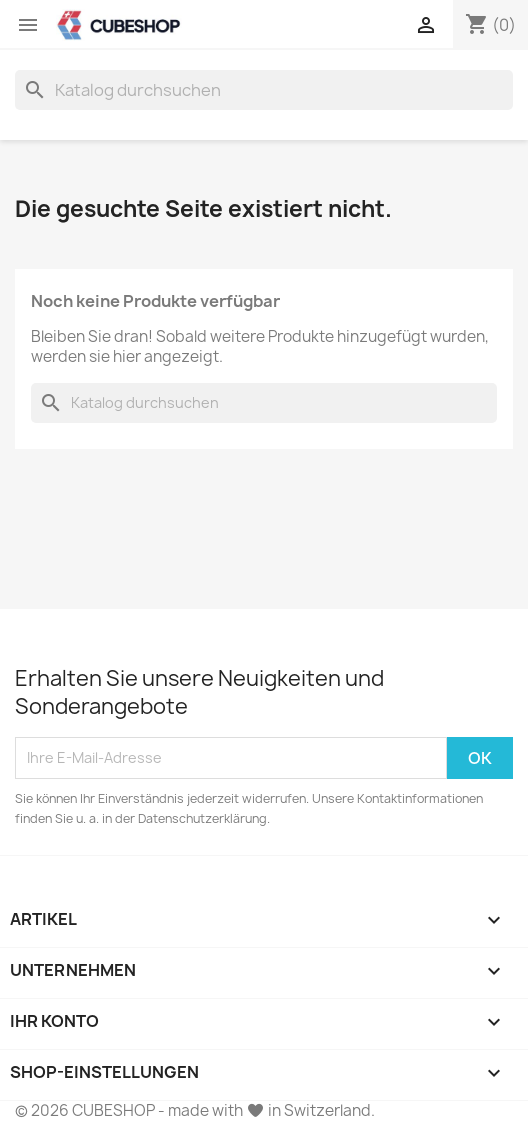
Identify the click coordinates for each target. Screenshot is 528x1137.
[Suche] (264, 90)
